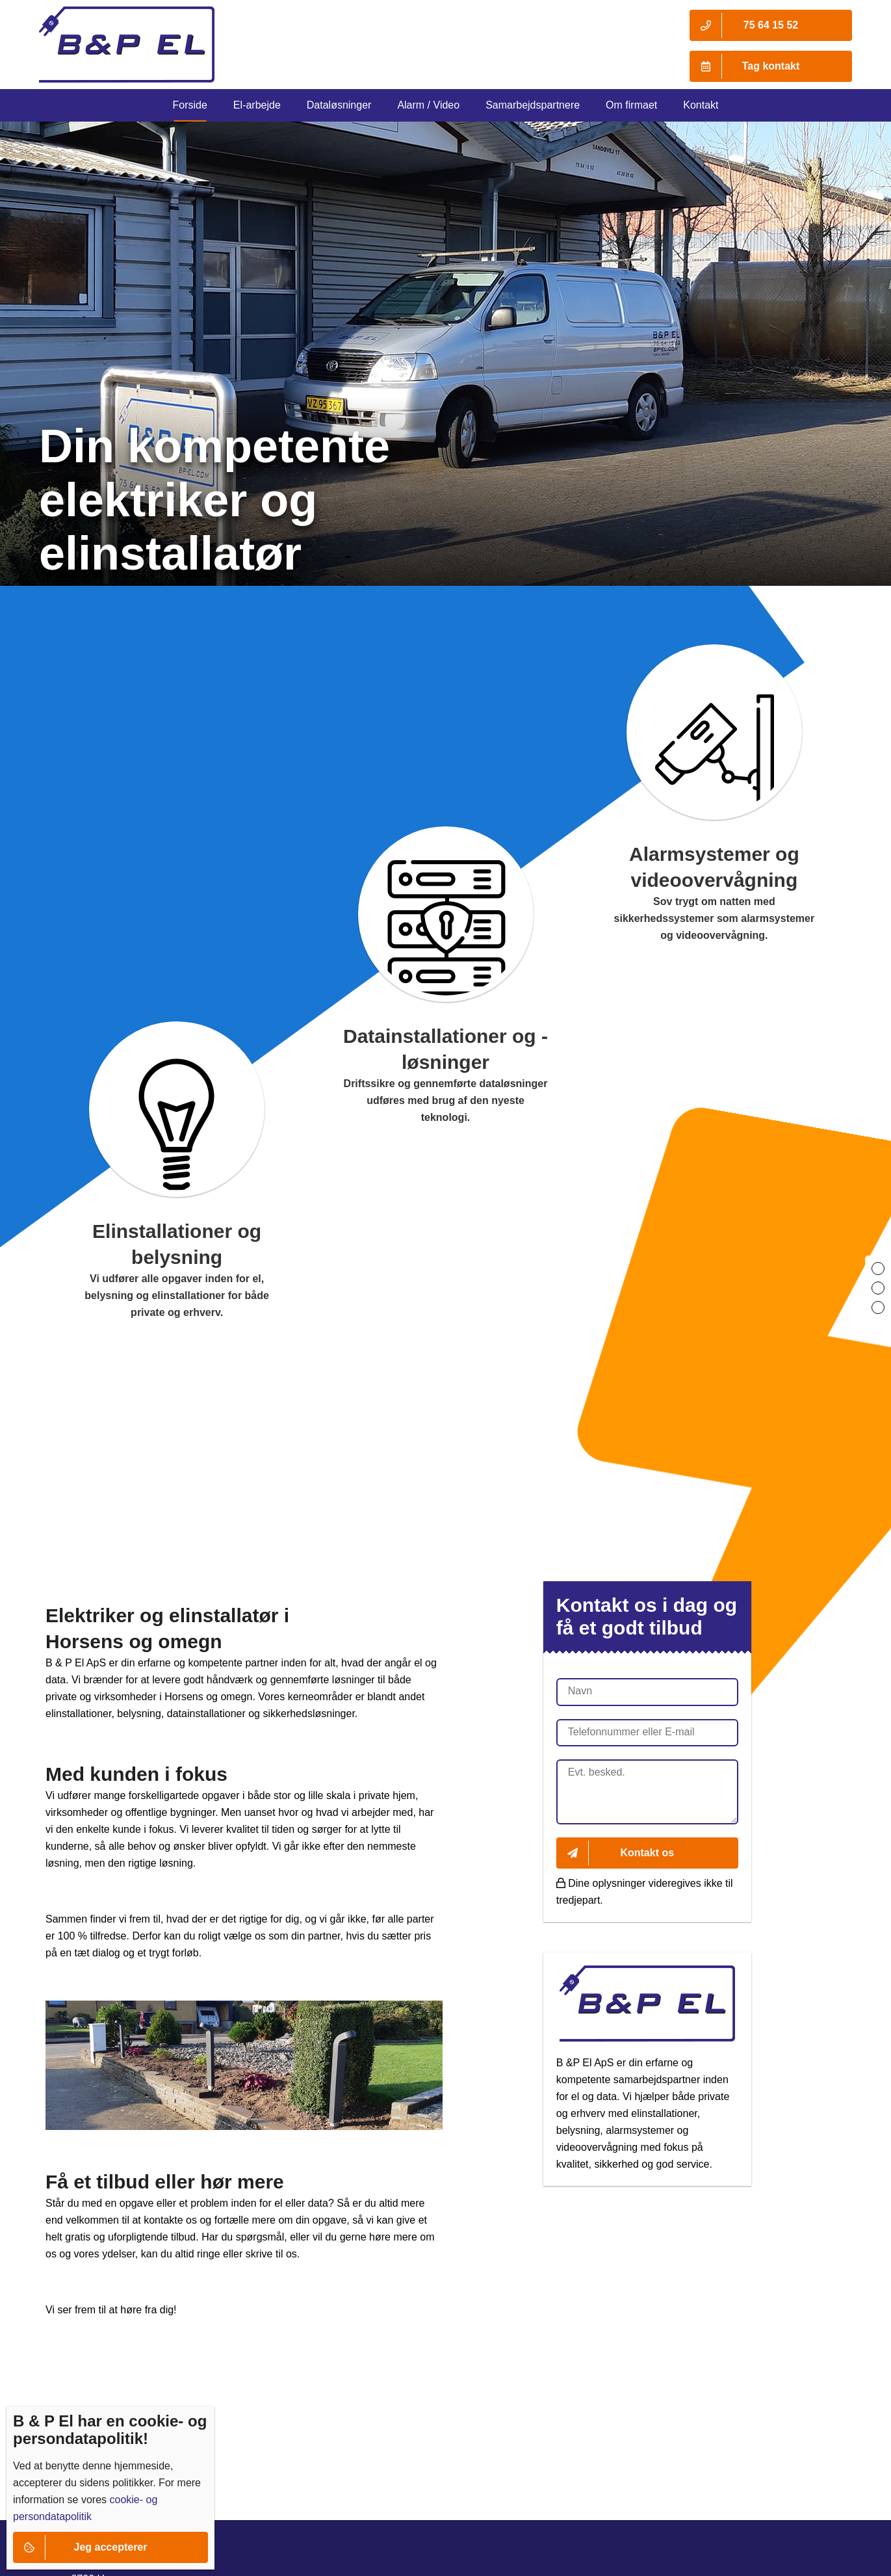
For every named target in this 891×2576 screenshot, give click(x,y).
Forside (189, 105)
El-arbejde (257, 105)
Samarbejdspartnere (532, 105)
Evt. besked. (596, 1772)
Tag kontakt (744, 66)
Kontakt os (615, 1853)
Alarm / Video (428, 105)
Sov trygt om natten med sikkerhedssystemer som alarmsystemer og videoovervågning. (714, 918)
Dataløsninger (339, 105)
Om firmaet (631, 105)
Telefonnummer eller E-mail (631, 1731)
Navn (580, 1690)
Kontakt (700, 105)
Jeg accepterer (80, 2547)
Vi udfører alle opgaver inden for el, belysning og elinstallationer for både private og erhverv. (176, 1295)
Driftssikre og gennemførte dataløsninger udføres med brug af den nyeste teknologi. (446, 1100)
